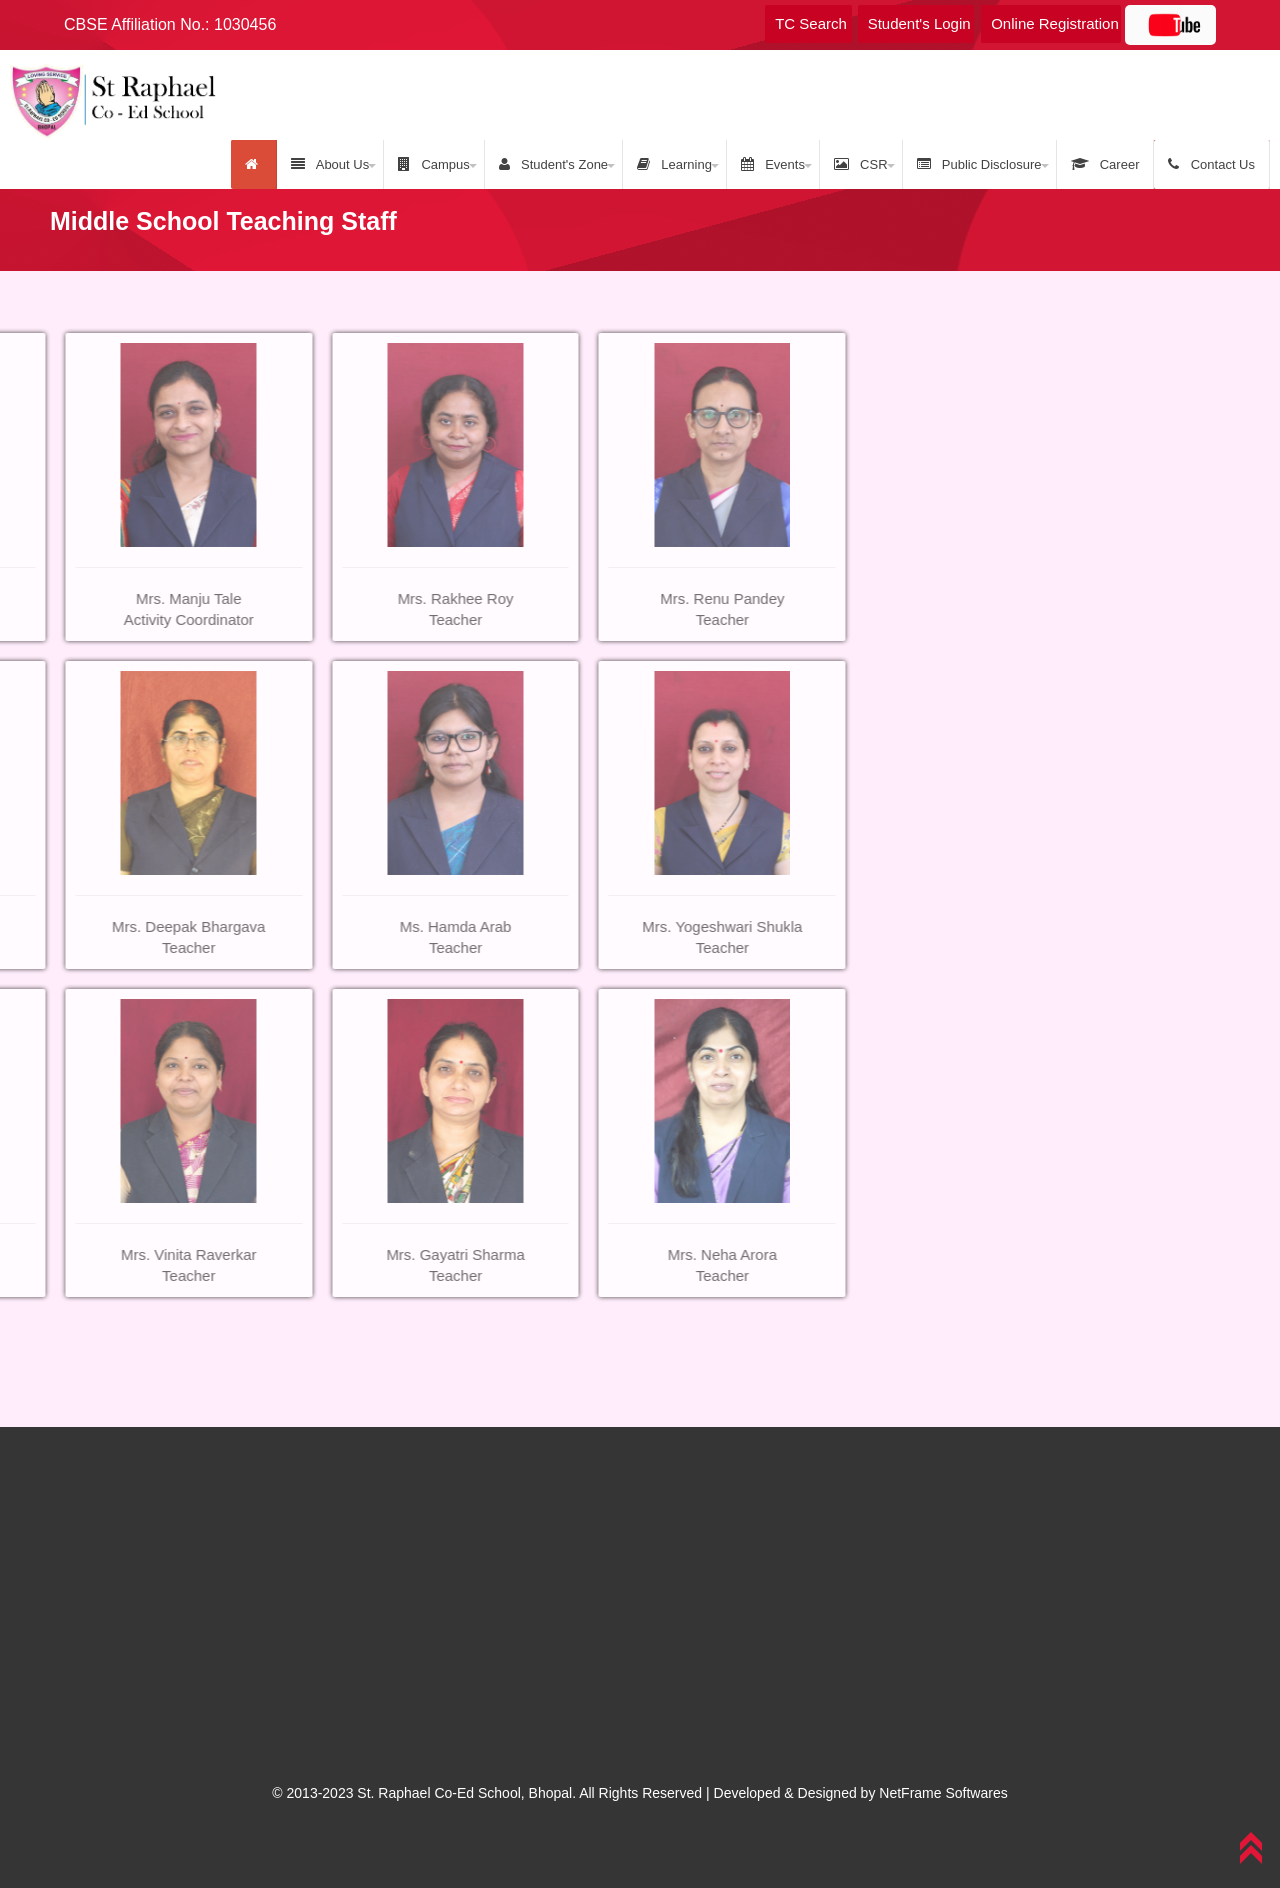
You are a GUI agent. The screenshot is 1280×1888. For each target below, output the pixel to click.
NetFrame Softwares (943, 1793)
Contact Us (1211, 164)
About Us (330, 164)
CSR (861, 164)
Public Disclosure (979, 164)
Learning (674, 164)
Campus (434, 164)
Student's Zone (553, 164)
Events (773, 164)
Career (1105, 164)
